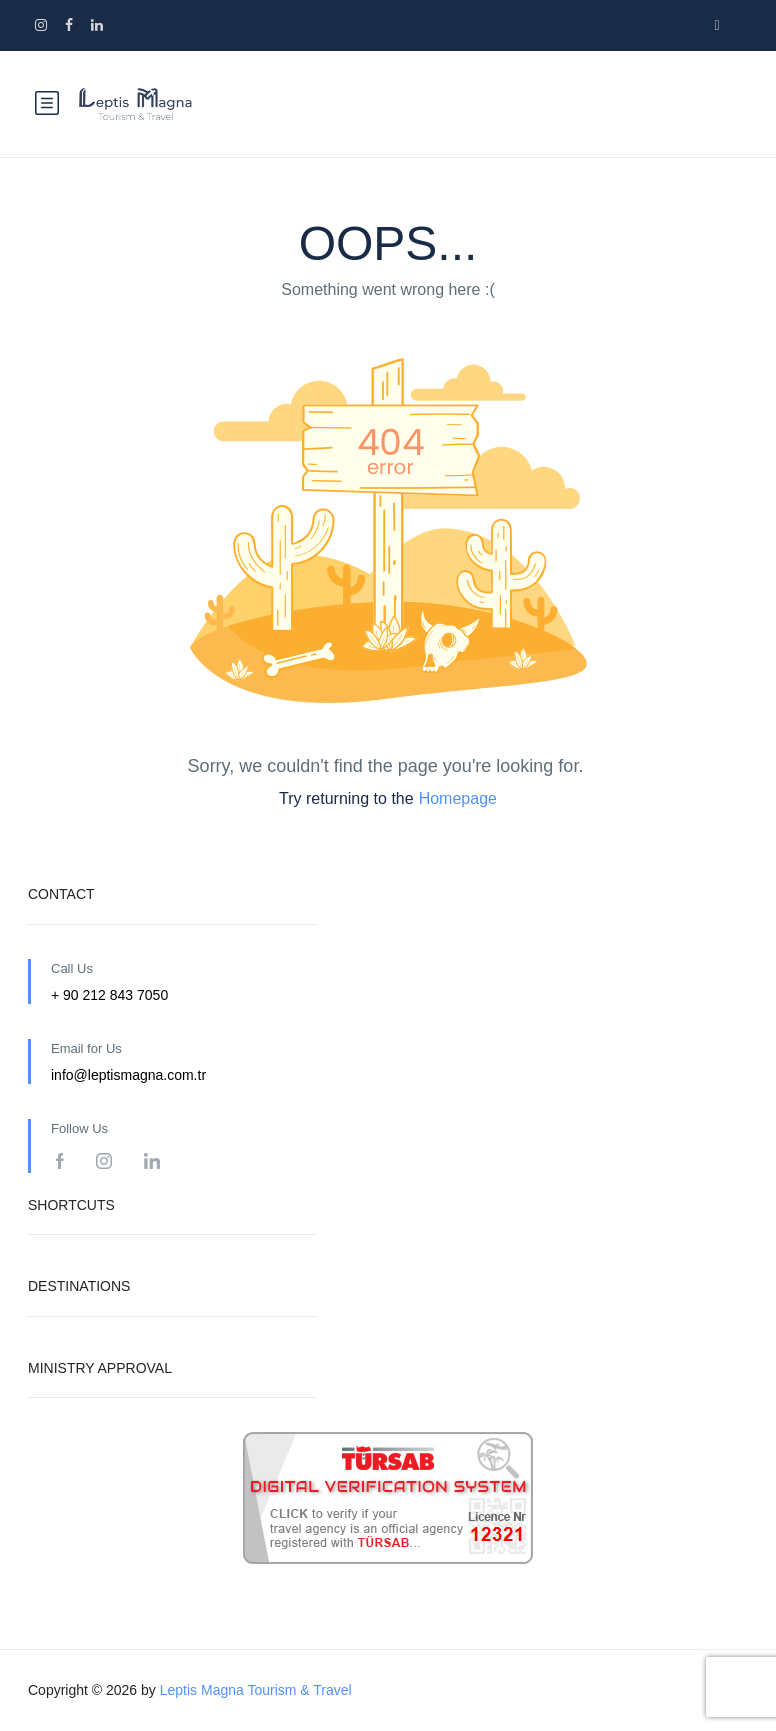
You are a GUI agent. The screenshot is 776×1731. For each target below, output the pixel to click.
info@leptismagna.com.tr (128, 1075)
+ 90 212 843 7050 (109, 995)
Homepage (458, 798)
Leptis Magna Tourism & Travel (256, 1690)
